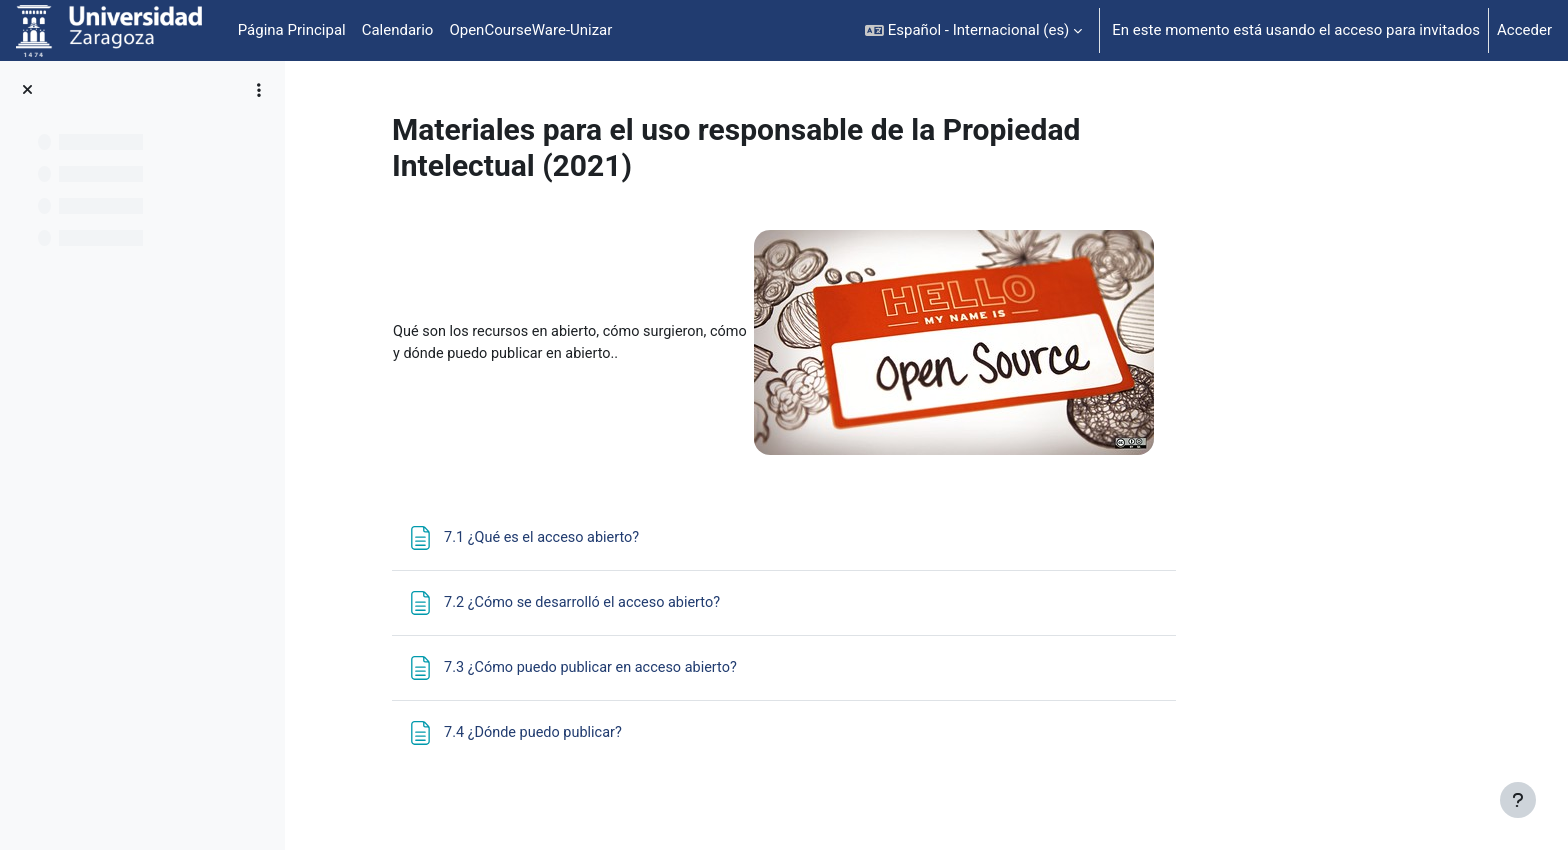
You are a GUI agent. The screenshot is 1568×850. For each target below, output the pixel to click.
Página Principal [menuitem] (292, 30)
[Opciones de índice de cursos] (259, 90)
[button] (973, 30)
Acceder (1524, 30)
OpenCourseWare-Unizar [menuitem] (530, 30)
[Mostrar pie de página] (1518, 800)
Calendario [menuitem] (398, 30)
